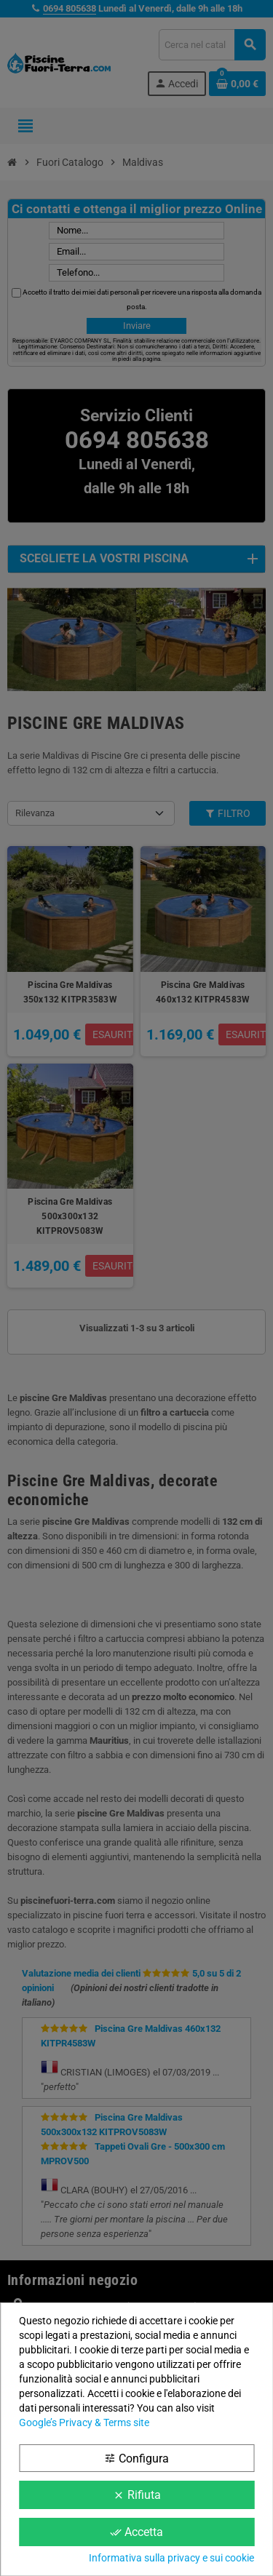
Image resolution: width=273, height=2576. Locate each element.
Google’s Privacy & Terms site (84, 2422)
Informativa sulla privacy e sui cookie (171, 2558)
